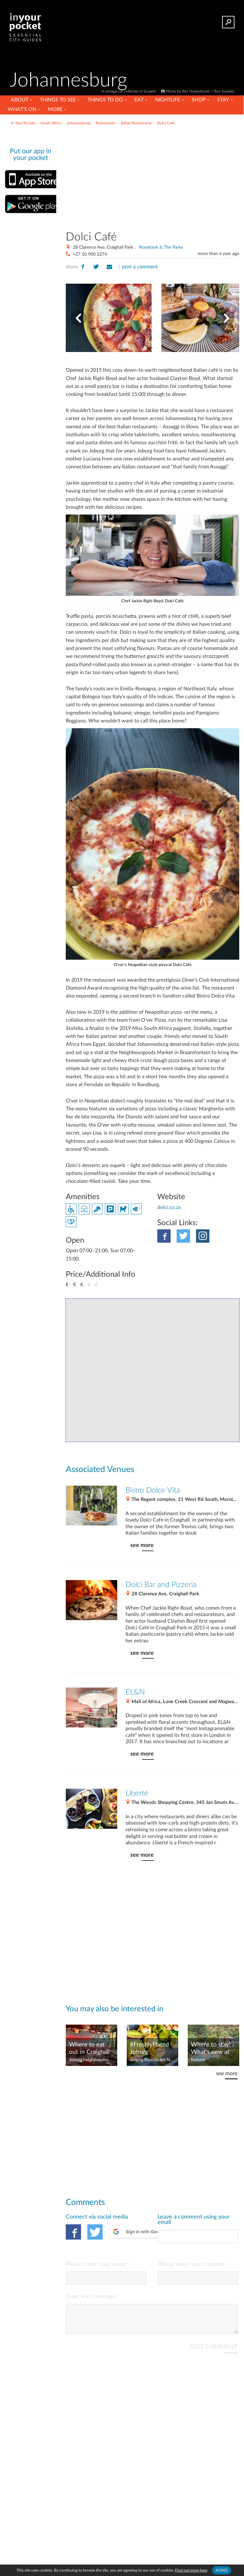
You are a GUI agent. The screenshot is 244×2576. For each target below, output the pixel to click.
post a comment (140, 266)
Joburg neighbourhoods (91, 2060)
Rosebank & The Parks (161, 247)
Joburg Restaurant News (152, 2060)
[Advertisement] (173, 176)
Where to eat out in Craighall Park (89, 2049)
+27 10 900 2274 (90, 254)
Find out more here (191, 2570)
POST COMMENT (213, 2352)
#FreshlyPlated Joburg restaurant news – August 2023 (151, 2049)
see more (142, 1545)
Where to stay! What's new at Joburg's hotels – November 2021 (213, 2049)
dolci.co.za (169, 1207)
